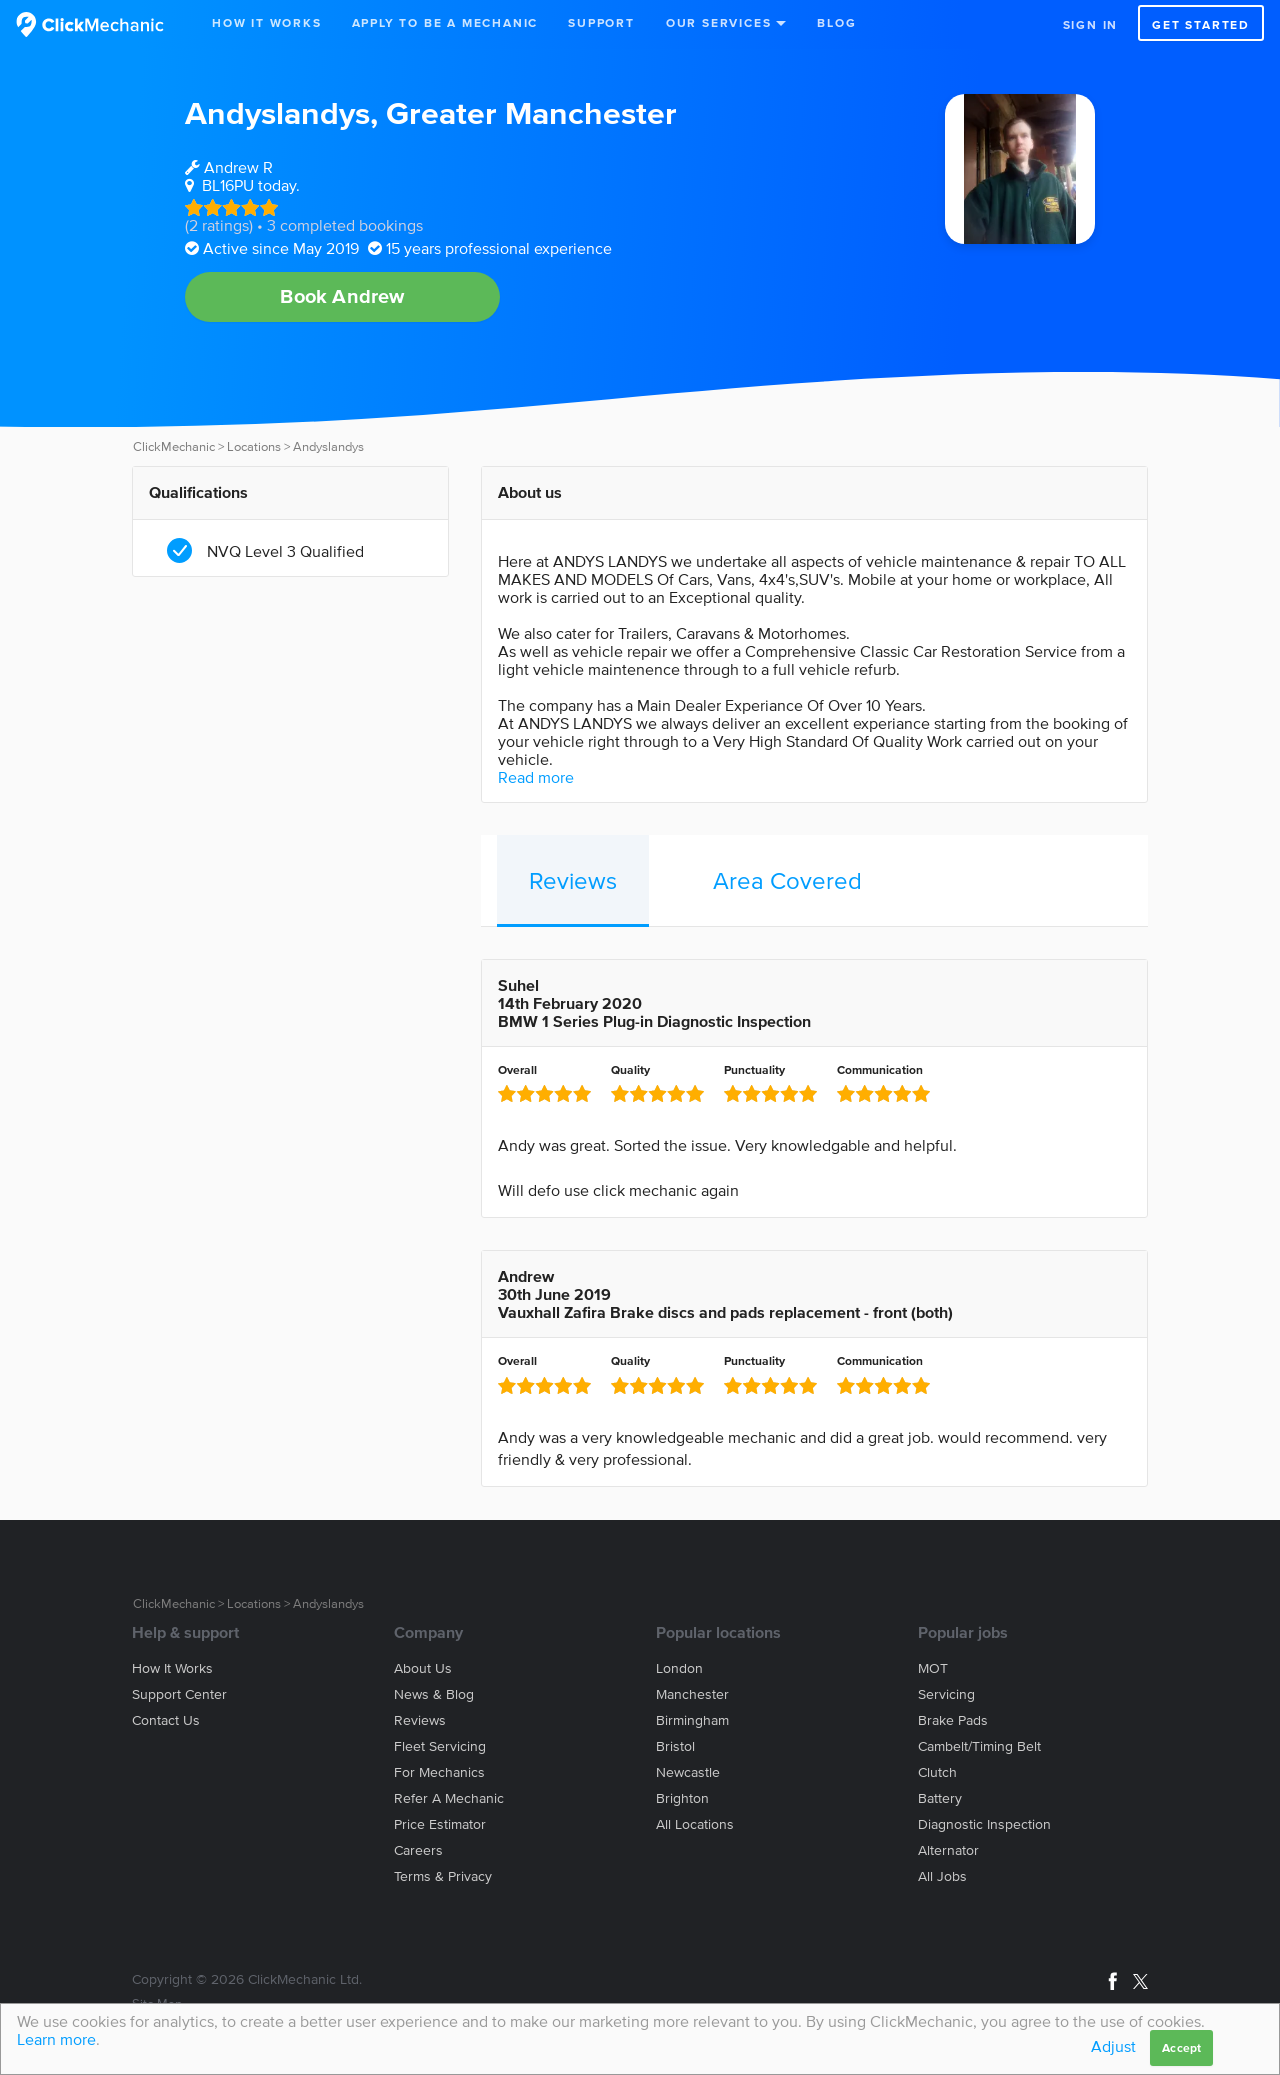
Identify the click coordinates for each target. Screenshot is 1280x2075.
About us (423, 1668)
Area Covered (787, 880)
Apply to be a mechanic (445, 22)
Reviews (573, 880)
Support (601, 22)
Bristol (675, 1746)
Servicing (946, 1694)
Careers (418, 1850)
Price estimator (440, 1824)
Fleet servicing (440, 1746)
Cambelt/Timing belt (979, 1746)
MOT (933, 1668)
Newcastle (688, 1772)
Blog (836, 22)
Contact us (166, 1720)
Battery (940, 1798)
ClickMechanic (174, 446)
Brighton (682, 1798)
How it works (172, 1668)
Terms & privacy (443, 1876)
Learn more (56, 2039)
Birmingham (692, 1720)
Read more (536, 777)
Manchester (692, 1694)
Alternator (948, 1850)
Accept (1181, 2047)
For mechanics (439, 1772)
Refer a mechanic (449, 1798)
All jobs (942, 1876)
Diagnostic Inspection (984, 1824)
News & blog (434, 1694)
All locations (695, 1824)
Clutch (937, 1772)
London (679, 1668)
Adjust (1113, 2046)
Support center (179, 1694)
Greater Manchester (531, 112)
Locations (254, 446)
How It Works (267, 22)
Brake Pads (953, 1720)
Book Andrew (342, 296)
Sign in (1091, 24)
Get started (1201, 24)
